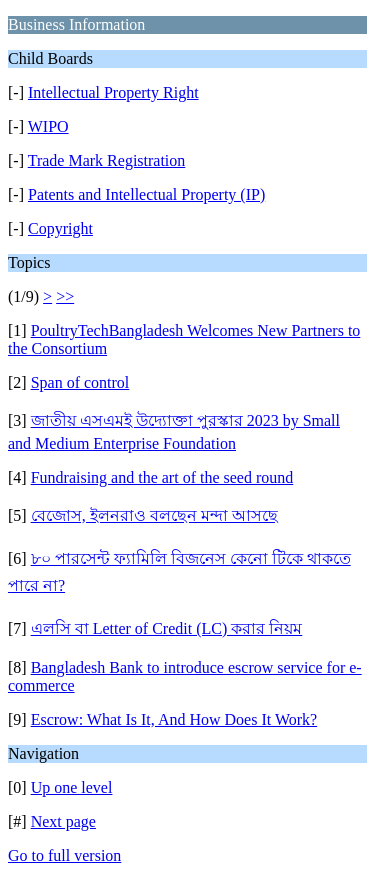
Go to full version (64, 855)
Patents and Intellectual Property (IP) (146, 194)
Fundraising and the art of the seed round (162, 477)
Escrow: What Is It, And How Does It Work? (174, 719)
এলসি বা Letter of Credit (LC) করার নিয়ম (167, 628)
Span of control (80, 382)
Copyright (60, 228)
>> (65, 296)
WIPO (48, 126)
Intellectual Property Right (113, 92)
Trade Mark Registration (107, 160)
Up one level (72, 787)
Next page (63, 821)
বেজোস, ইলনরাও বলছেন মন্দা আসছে (154, 515)
